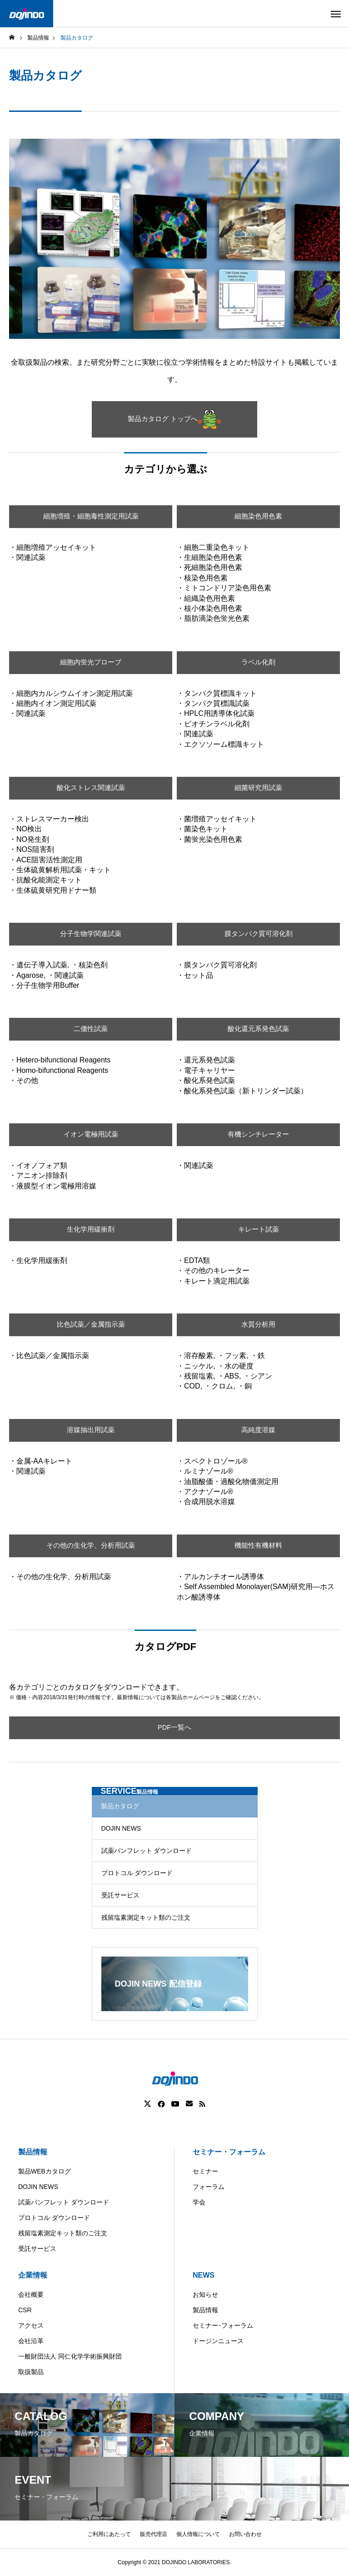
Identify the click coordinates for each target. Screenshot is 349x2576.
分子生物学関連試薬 (91, 934)
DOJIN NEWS (121, 1828)
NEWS (203, 2275)
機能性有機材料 (258, 1546)
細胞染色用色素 (258, 516)
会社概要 (31, 2294)
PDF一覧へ (174, 1727)
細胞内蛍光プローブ (91, 662)
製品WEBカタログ (44, 2171)
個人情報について (198, 2534)
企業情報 (32, 2275)
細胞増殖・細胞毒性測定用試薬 (91, 516)
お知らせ (205, 2294)
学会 (199, 2202)
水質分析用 (258, 1324)
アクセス (31, 2325)
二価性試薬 (91, 1029)
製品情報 (32, 2152)
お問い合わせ (245, 2534)
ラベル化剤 (258, 662)
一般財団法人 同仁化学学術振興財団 (70, 2356)
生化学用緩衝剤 (90, 1229)
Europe (222, 2569)
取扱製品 (31, 2371)
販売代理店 (153, 2534)
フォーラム (208, 2186)
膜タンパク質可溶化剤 (258, 934)
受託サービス (120, 1895)
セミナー (205, 2171)
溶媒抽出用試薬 (90, 1430)
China (186, 2569)
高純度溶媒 (258, 1430)
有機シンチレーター (258, 1134)
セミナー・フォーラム (229, 2152)
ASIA (257, 2569)
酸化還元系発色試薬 (258, 1029)
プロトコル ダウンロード (137, 1873)
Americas (148, 2569)
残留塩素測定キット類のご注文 (145, 1917)
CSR (25, 2310)
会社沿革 (31, 2341)
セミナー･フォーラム (223, 2325)
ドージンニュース (218, 2341)
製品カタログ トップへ (174, 419)
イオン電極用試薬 (91, 1134)
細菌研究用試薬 (258, 788)
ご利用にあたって (109, 2534)
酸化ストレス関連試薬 (91, 788)
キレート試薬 (258, 1229)
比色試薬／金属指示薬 (91, 1324)
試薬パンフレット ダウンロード (146, 1850)
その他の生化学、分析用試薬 (91, 1546)
